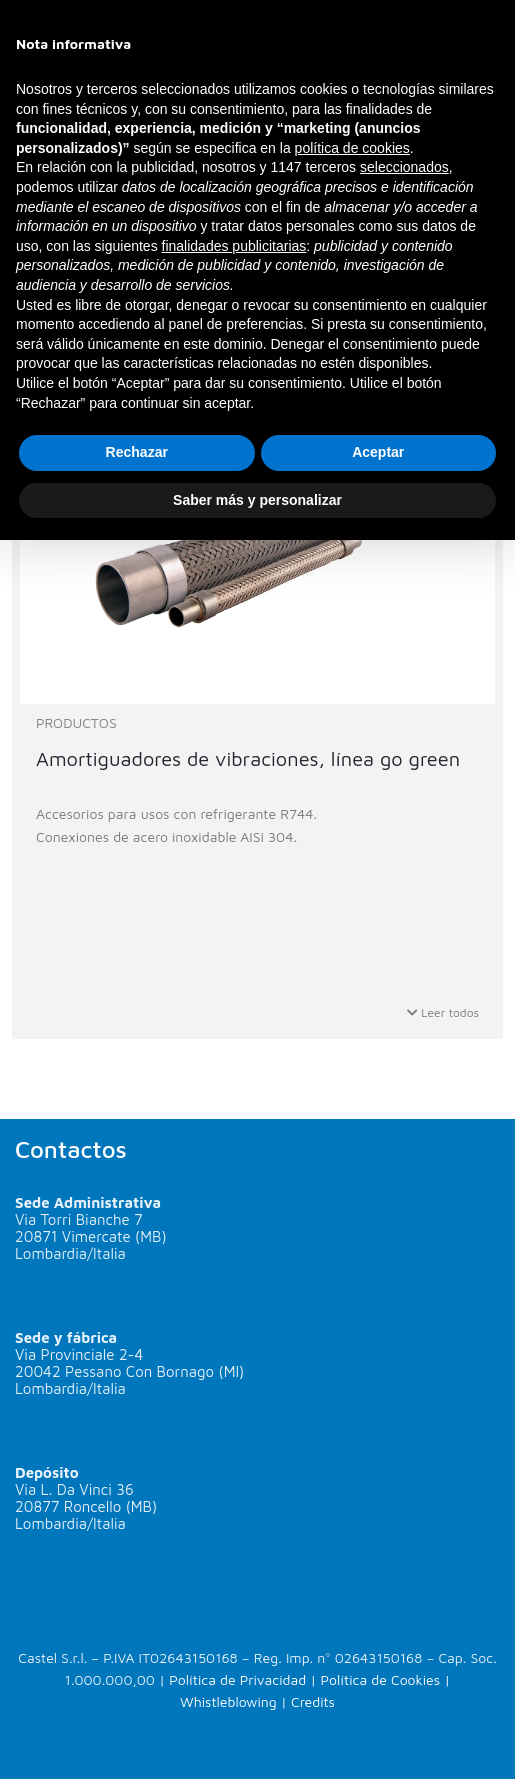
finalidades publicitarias (234, 246)
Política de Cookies (381, 1679)
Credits (313, 1701)
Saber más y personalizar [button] (257, 500)
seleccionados (404, 167)
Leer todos (443, 1012)
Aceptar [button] (378, 452)
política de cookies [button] (352, 148)
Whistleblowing (228, 1701)
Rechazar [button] (137, 452)
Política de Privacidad (237, 1679)
